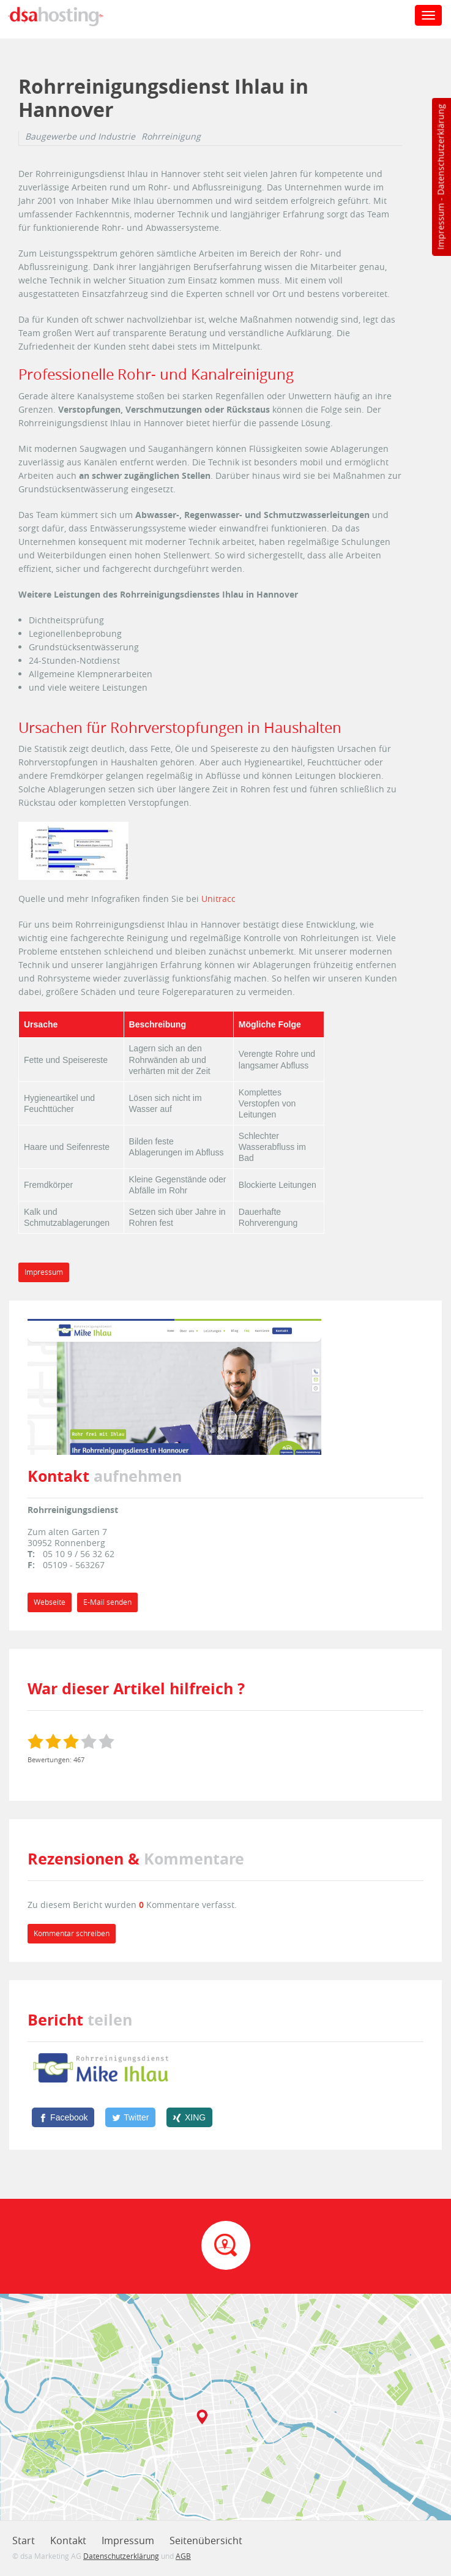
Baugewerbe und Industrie (80, 136)
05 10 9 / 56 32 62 (78, 1554)
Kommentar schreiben (72, 1933)
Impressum (440, 226)
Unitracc (218, 898)
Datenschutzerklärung (440, 149)
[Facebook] (63, 2117)
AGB (183, 2556)
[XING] (189, 2117)
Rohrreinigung (171, 136)
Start (23, 2540)
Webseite (49, 1602)
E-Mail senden (107, 1602)
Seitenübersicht (206, 2540)
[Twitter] (130, 2117)
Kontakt (68, 2540)
